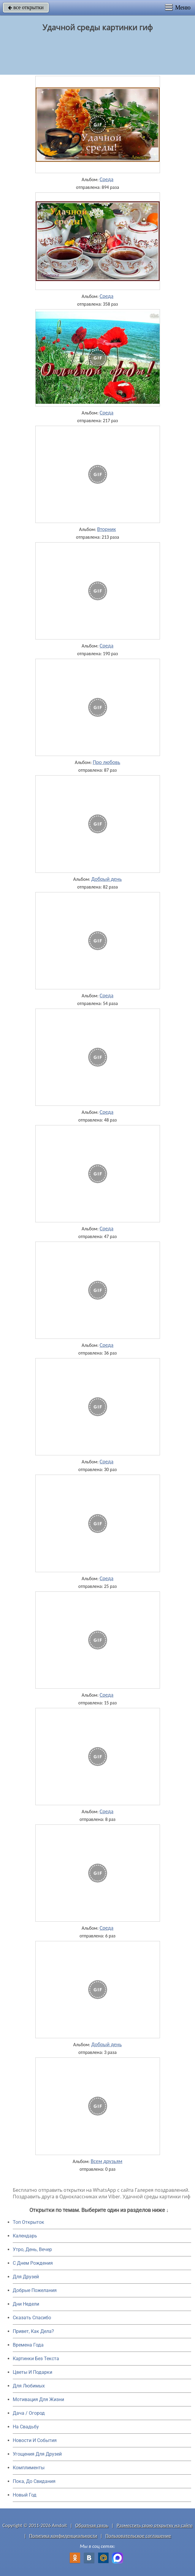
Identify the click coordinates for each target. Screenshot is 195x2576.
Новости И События (35, 2440)
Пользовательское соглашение (138, 2536)
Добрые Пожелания (35, 2290)
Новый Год (25, 2495)
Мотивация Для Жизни (38, 2399)
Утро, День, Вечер (32, 2249)
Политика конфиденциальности (63, 2536)
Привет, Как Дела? (33, 2331)
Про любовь (107, 762)
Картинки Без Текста (36, 2358)
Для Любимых (29, 2386)
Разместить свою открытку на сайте (155, 2525)
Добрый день (106, 879)
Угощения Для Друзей (37, 2454)
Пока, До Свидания (34, 2481)
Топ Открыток (28, 2222)
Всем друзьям (106, 2161)
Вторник (106, 529)
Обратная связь (92, 2525)
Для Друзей (26, 2277)
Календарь (25, 2236)
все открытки (26, 7)
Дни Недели (26, 2304)
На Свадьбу (26, 2427)
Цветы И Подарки (32, 2372)
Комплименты (29, 2467)
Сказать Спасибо (32, 2317)
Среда (106, 179)
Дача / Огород (29, 2413)
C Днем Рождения (33, 2263)
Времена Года (28, 2345)
